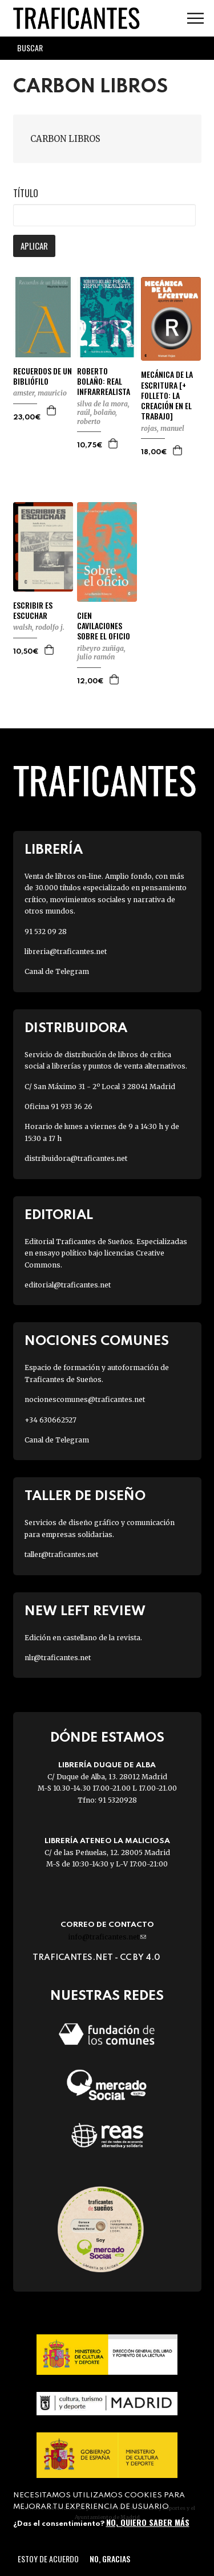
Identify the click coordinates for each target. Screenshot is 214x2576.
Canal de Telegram (57, 971)
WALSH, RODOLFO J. (38, 627)
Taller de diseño (85, 1496)
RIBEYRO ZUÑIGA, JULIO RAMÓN (101, 653)
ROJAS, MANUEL (162, 428)
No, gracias (110, 2559)
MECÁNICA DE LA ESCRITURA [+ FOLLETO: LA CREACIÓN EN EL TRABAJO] (167, 395)
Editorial (59, 1215)
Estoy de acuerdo (48, 2559)
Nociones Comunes (97, 1341)
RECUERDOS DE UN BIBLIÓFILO (42, 376)
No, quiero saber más (147, 2522)
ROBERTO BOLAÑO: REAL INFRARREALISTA (103, 381)
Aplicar (34, 245)
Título (25, 193)
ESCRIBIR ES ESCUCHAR (33, 610)
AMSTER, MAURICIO (40, 393)
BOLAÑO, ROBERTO (97, 417)
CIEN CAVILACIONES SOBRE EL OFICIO (103, 626)
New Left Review (85, 1611)
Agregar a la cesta (52, 410)
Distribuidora (76, 1028)
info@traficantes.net (107, 1937)
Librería (54, 850)
